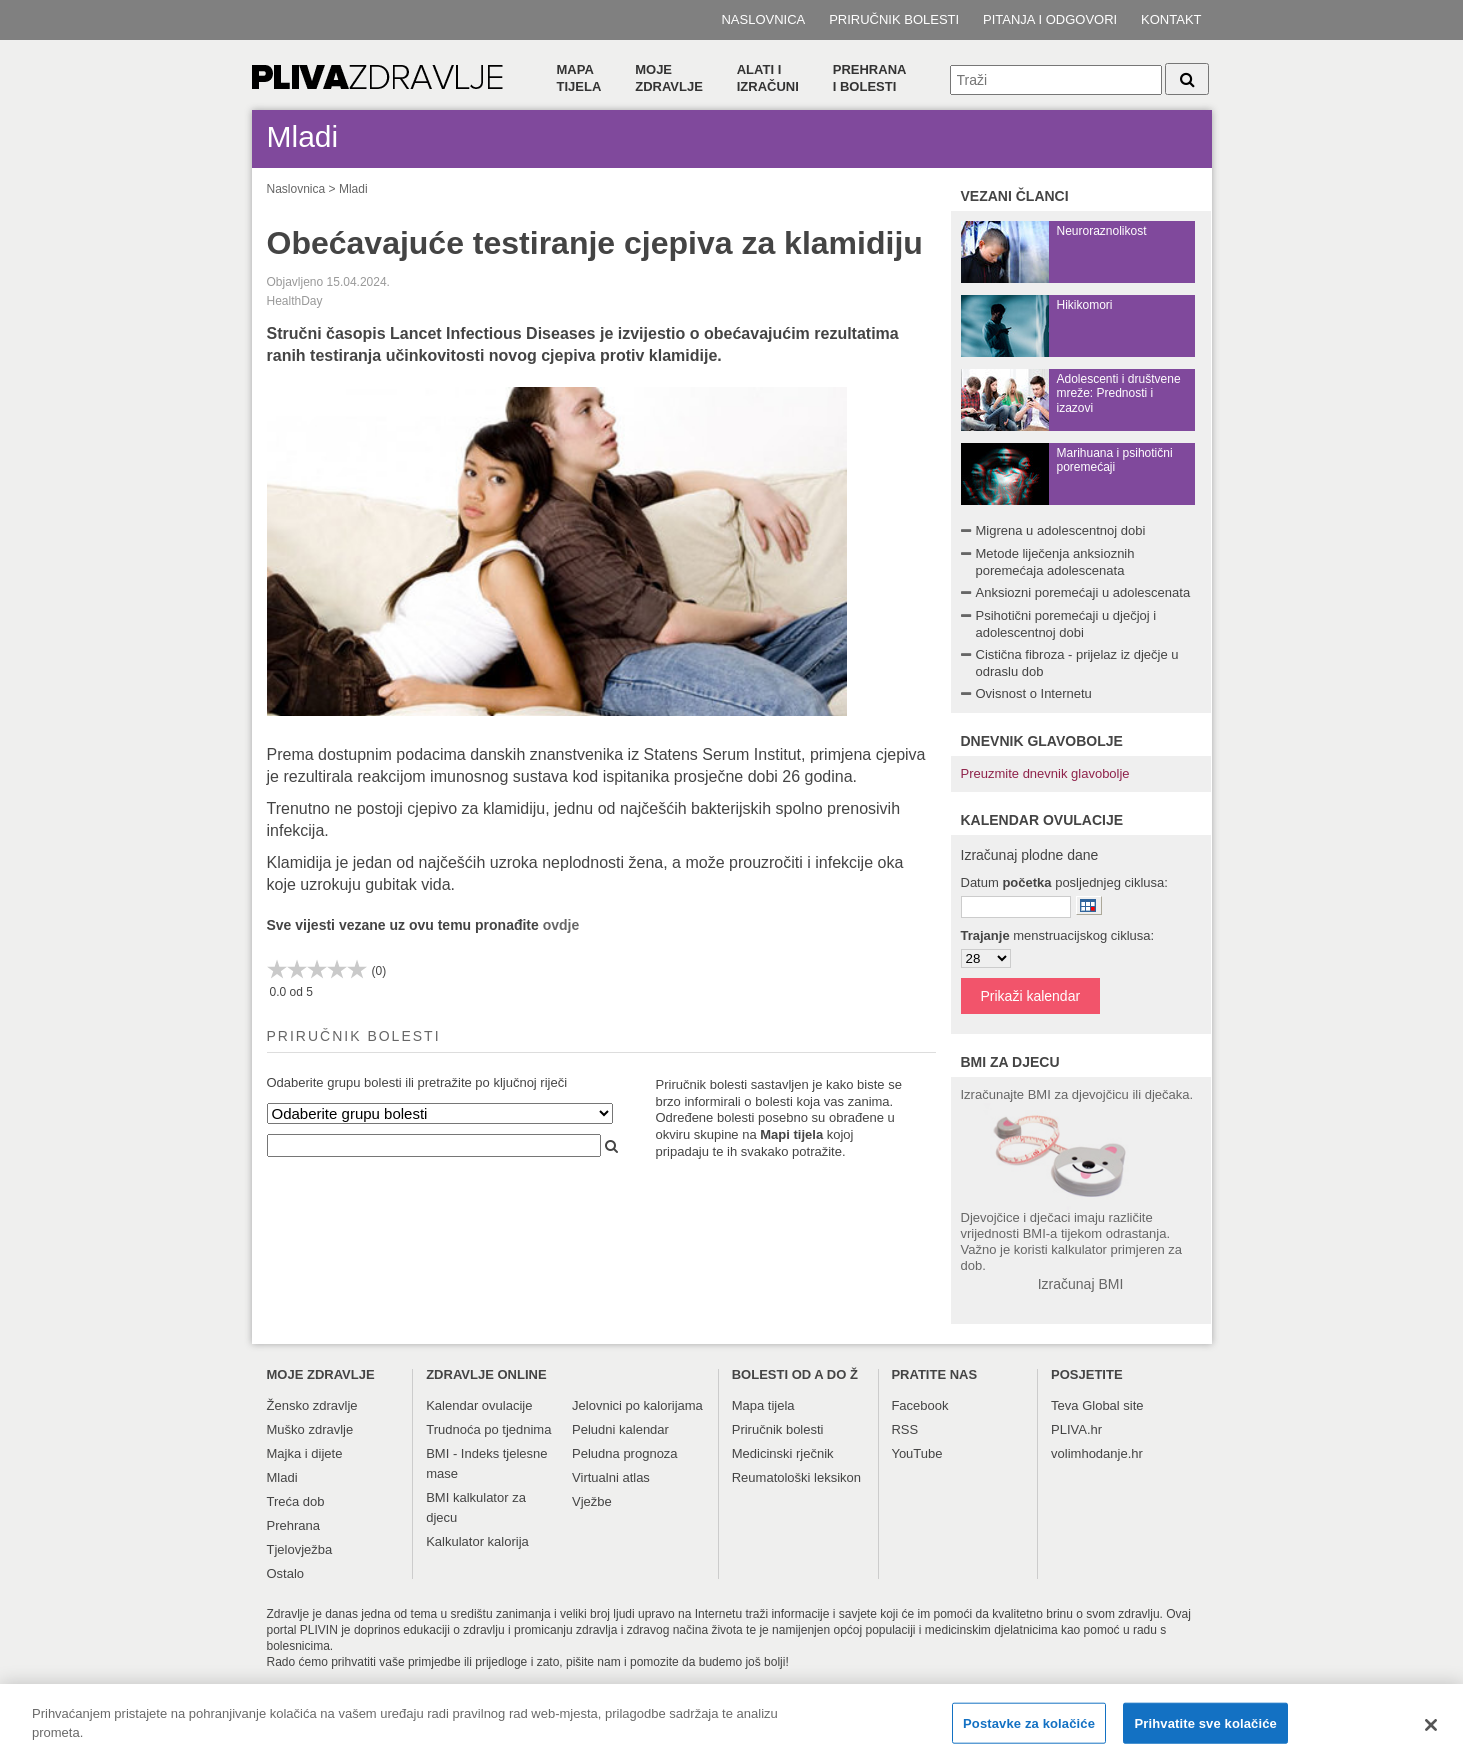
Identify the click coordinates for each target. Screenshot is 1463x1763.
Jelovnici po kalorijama (637, 1405)
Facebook (919, 1405)
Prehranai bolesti (870, 78)
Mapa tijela (579, 78)
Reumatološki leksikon (796, 1477)
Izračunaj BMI (1081, 1284)
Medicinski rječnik (783, 1453)
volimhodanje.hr (1097, 1453)
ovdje (561, 925)
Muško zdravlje (310, 1429)
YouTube (916, 1453)
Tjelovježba (300, 1549)
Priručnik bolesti (894, 19)
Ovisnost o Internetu (1034, 693)
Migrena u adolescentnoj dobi (1061, 530)
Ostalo (286, 1573)
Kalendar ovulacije (479, 1405)
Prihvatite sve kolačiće (1205, 1732)
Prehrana (293, 1525)
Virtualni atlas (611, 1477)
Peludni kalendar (620, 1429)
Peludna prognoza (625, 1453)
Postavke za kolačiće (1029, 1732)
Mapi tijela (791, 1134)
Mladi (353, 189)
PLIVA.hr (1076, 1429)
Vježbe (592, 1501)
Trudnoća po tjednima (488, 1429)
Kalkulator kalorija (477, 1541)
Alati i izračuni (768, 78)
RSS (904, 1429)
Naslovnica (763, 19)
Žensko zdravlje (312, 1405)
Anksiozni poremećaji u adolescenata (1083, 592)
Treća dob (296, 1501)
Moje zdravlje (669, 78)
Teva (1064, 1405)
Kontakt (1171, 19)
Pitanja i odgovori (1050, 19)
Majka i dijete (305, 1453)
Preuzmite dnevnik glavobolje (1045, 773)
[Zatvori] (1431, 1735)
